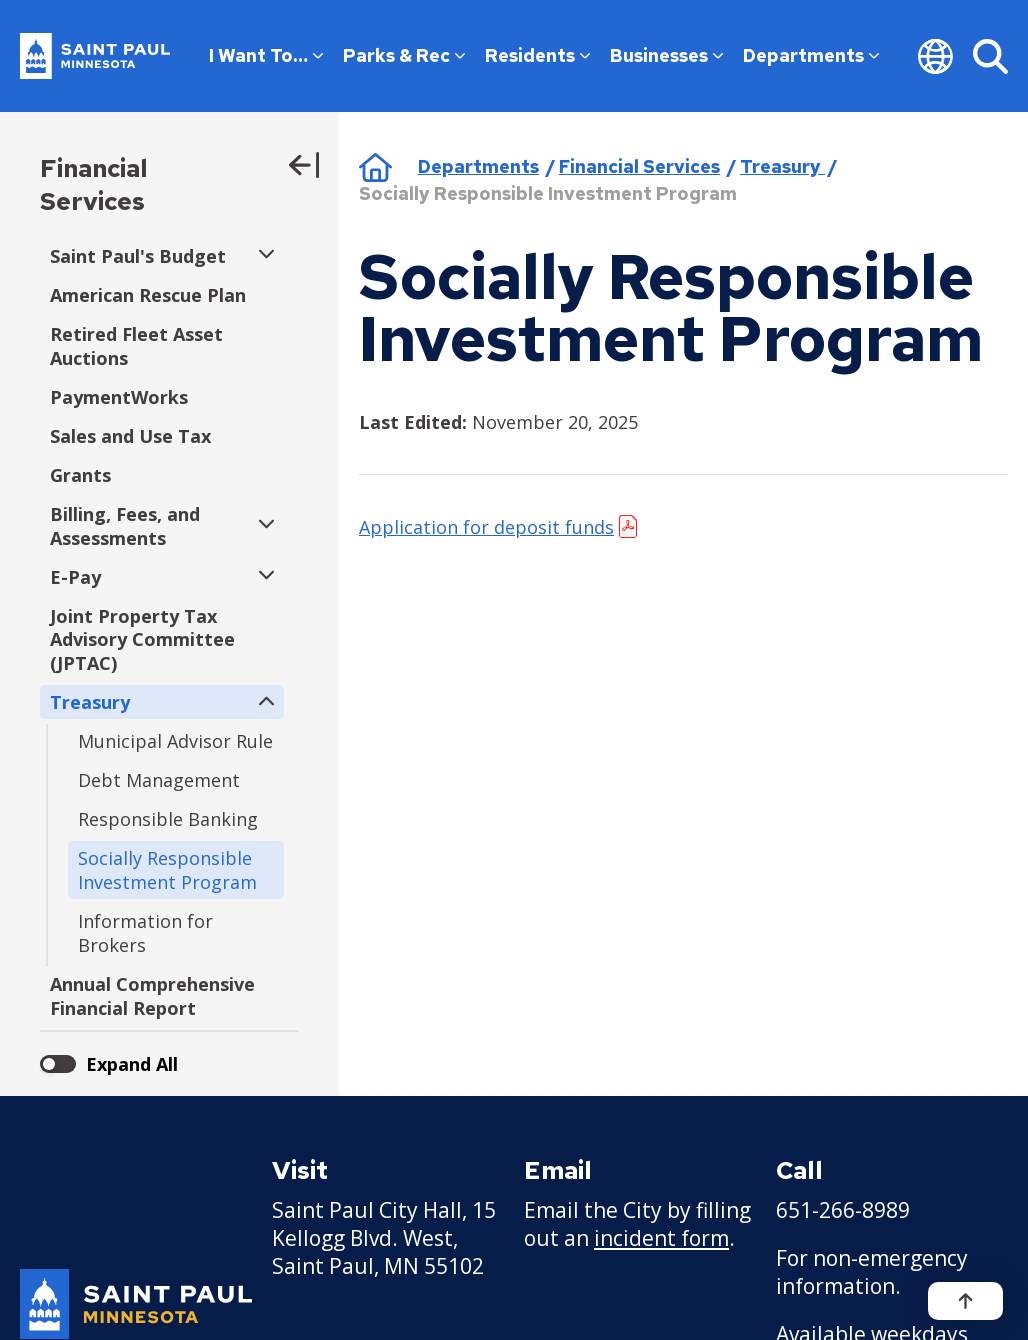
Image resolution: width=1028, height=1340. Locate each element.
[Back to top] (965, 1301)
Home (375, 167)
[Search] (990, 56)
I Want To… (266, 55)
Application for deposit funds (486, 527)
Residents (537, 55)
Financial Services (94, 185)
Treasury (782, 166)
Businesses (666, 55)
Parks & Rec (404, 55)
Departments (811, 55)
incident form (661, 1238)
